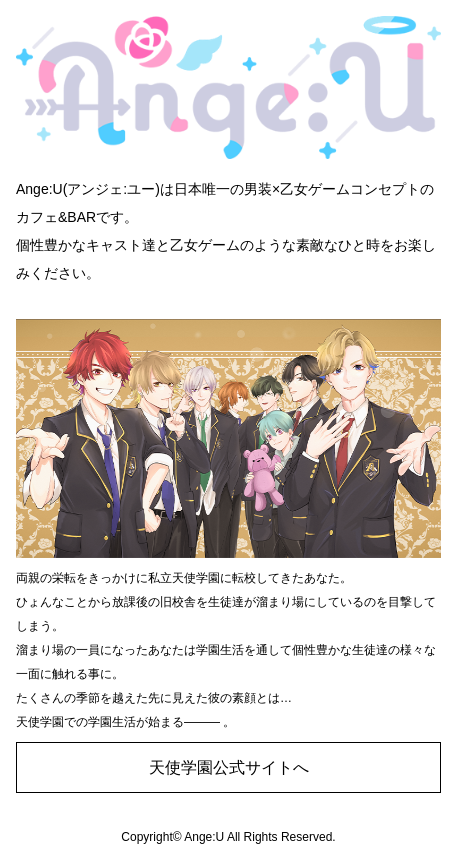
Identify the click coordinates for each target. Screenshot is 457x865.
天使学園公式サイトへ (229, 767)
